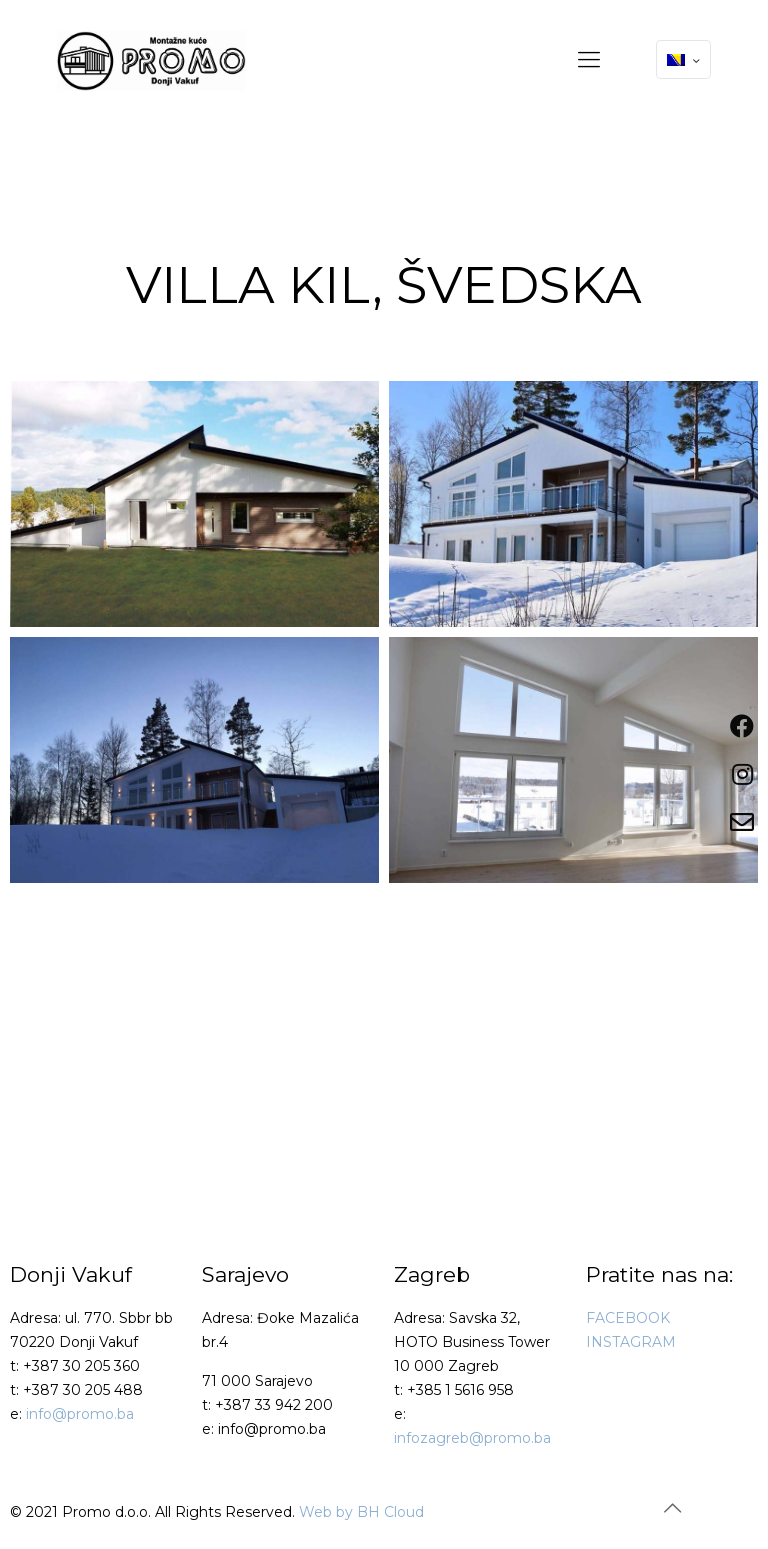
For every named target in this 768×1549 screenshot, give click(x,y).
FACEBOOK (628, 1318)
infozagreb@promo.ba (472, 1438)
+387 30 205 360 (81, 1366)
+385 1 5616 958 (460, 1390)
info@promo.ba (80, 1414)
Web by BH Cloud (361, 1512)
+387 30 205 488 (83, 1390)
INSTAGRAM (631, 1342)
